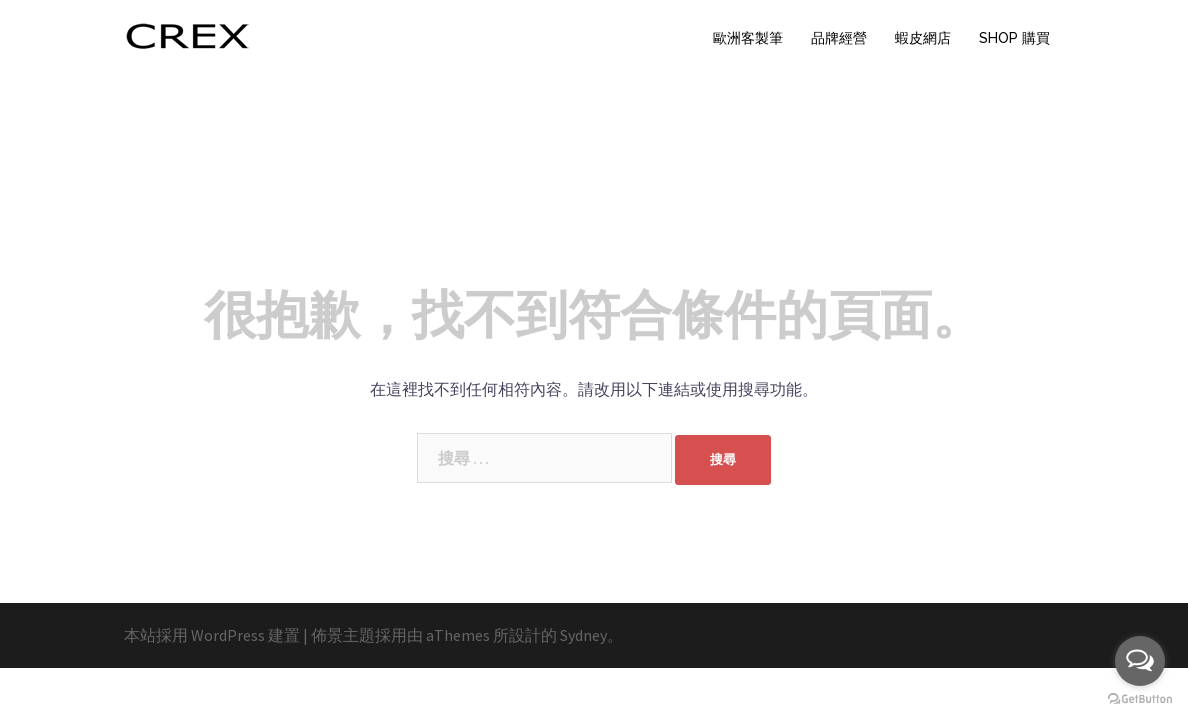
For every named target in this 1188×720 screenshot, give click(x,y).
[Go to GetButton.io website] (1140, 699)
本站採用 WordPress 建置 (212, 635)
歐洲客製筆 (748, 38)
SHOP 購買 (1014, 38)
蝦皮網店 (923, 38)
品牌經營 (839, 38)
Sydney (583, 635)
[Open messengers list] (1140, 661)
